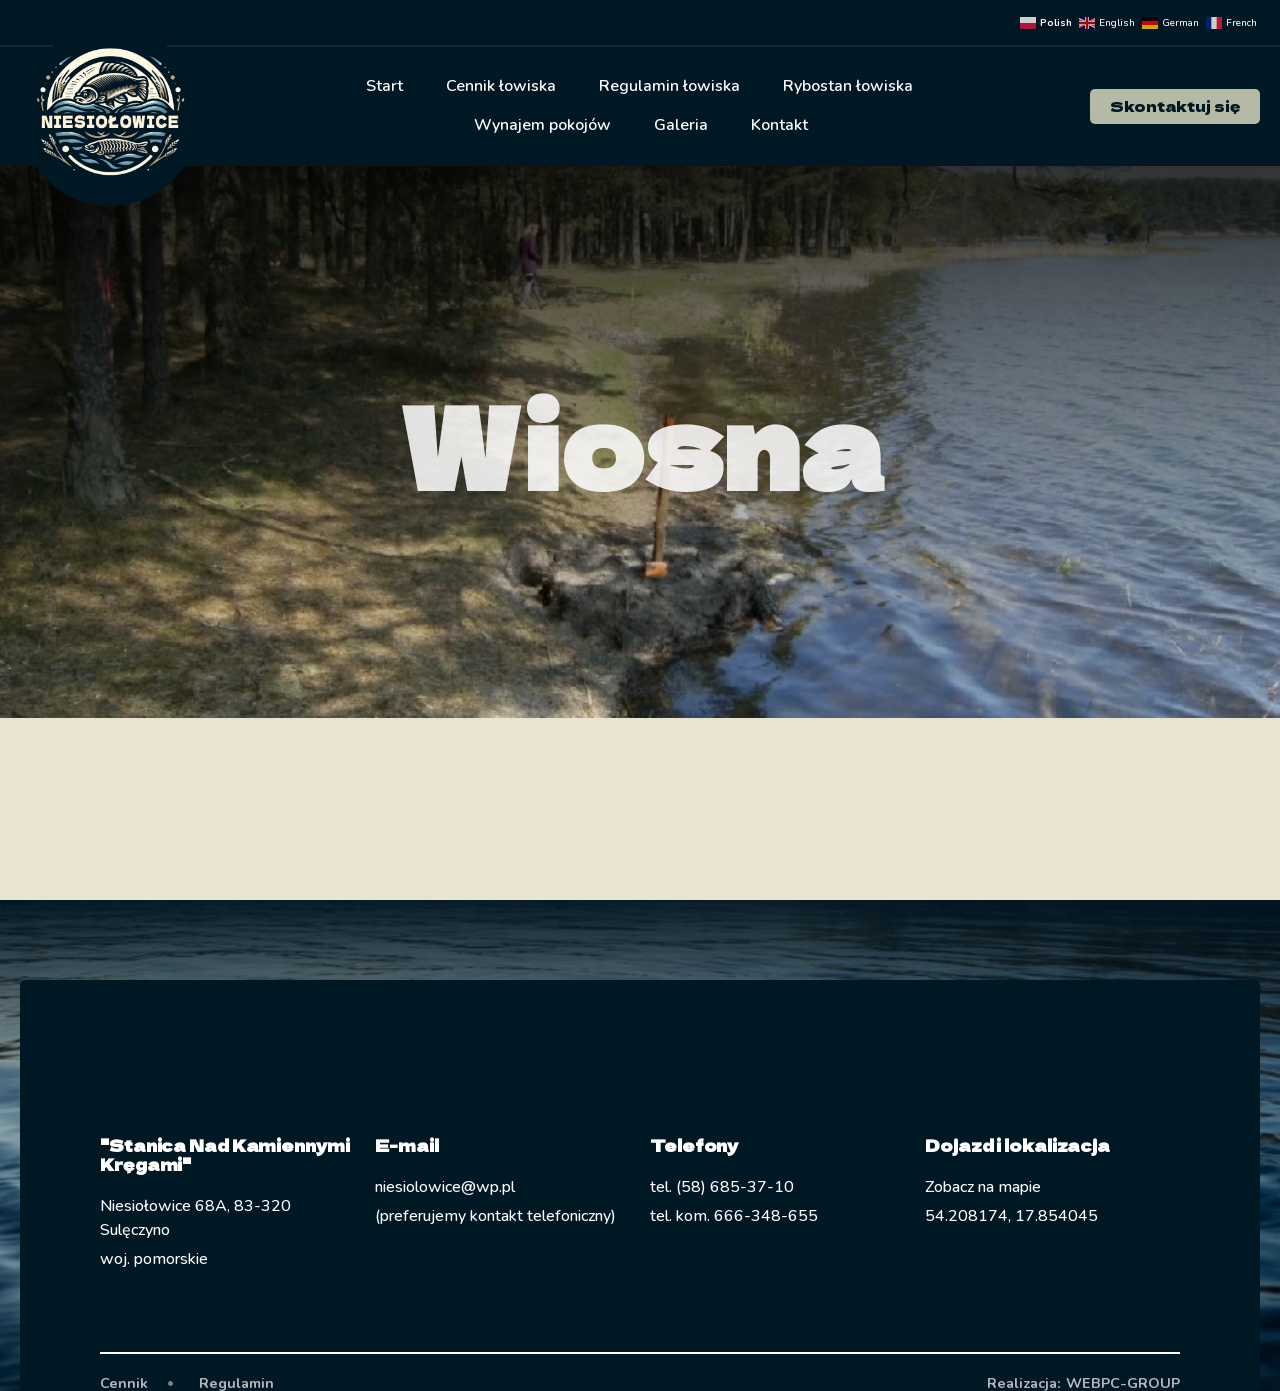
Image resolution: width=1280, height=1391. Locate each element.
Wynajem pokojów (542, 125)
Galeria (681, 125)
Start (384, 86)
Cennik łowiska (501, 86)
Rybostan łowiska (848, 86)
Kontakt (779, 125)
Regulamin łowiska (669, 86)
